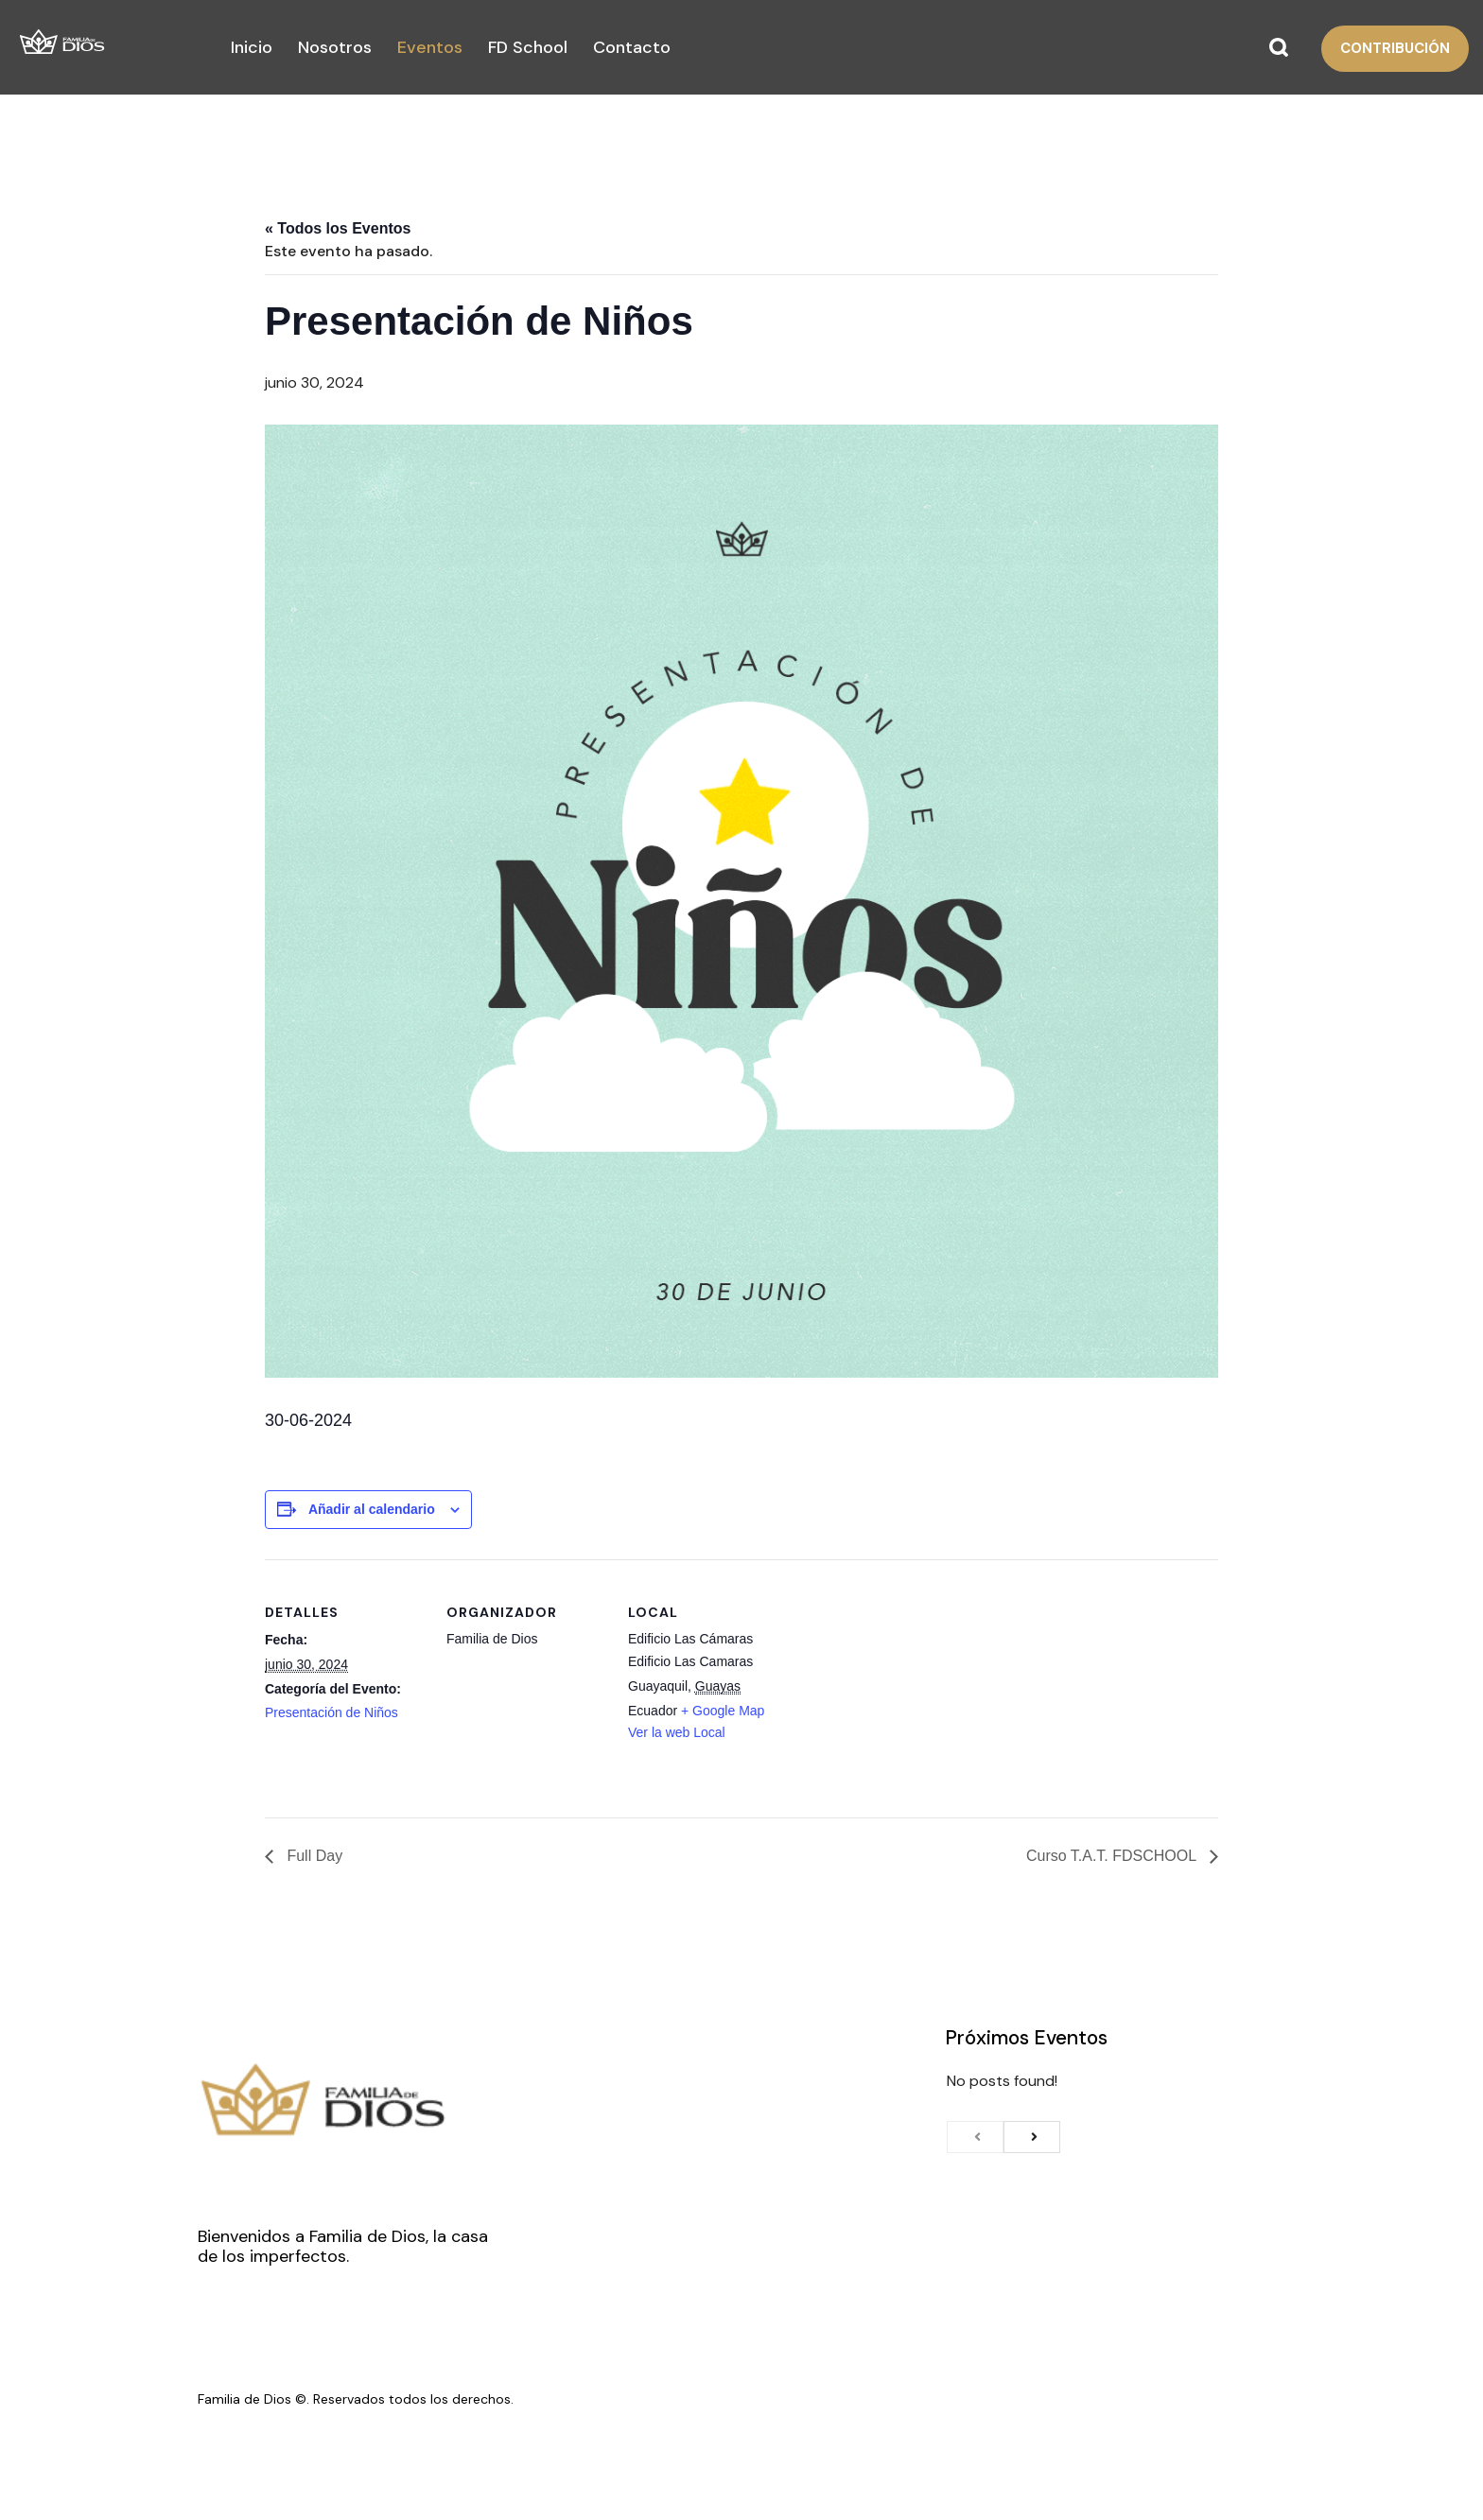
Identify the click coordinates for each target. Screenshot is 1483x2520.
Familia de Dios (244, 2398)
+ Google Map (722, 1710)
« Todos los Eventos (337, 228)
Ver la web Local (676, 1732)
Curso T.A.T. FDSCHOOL (1113, 1856)
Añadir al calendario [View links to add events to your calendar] (371, 1509)
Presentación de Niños (331, 1712)
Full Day (312, 1856)
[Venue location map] (909, 1689)
